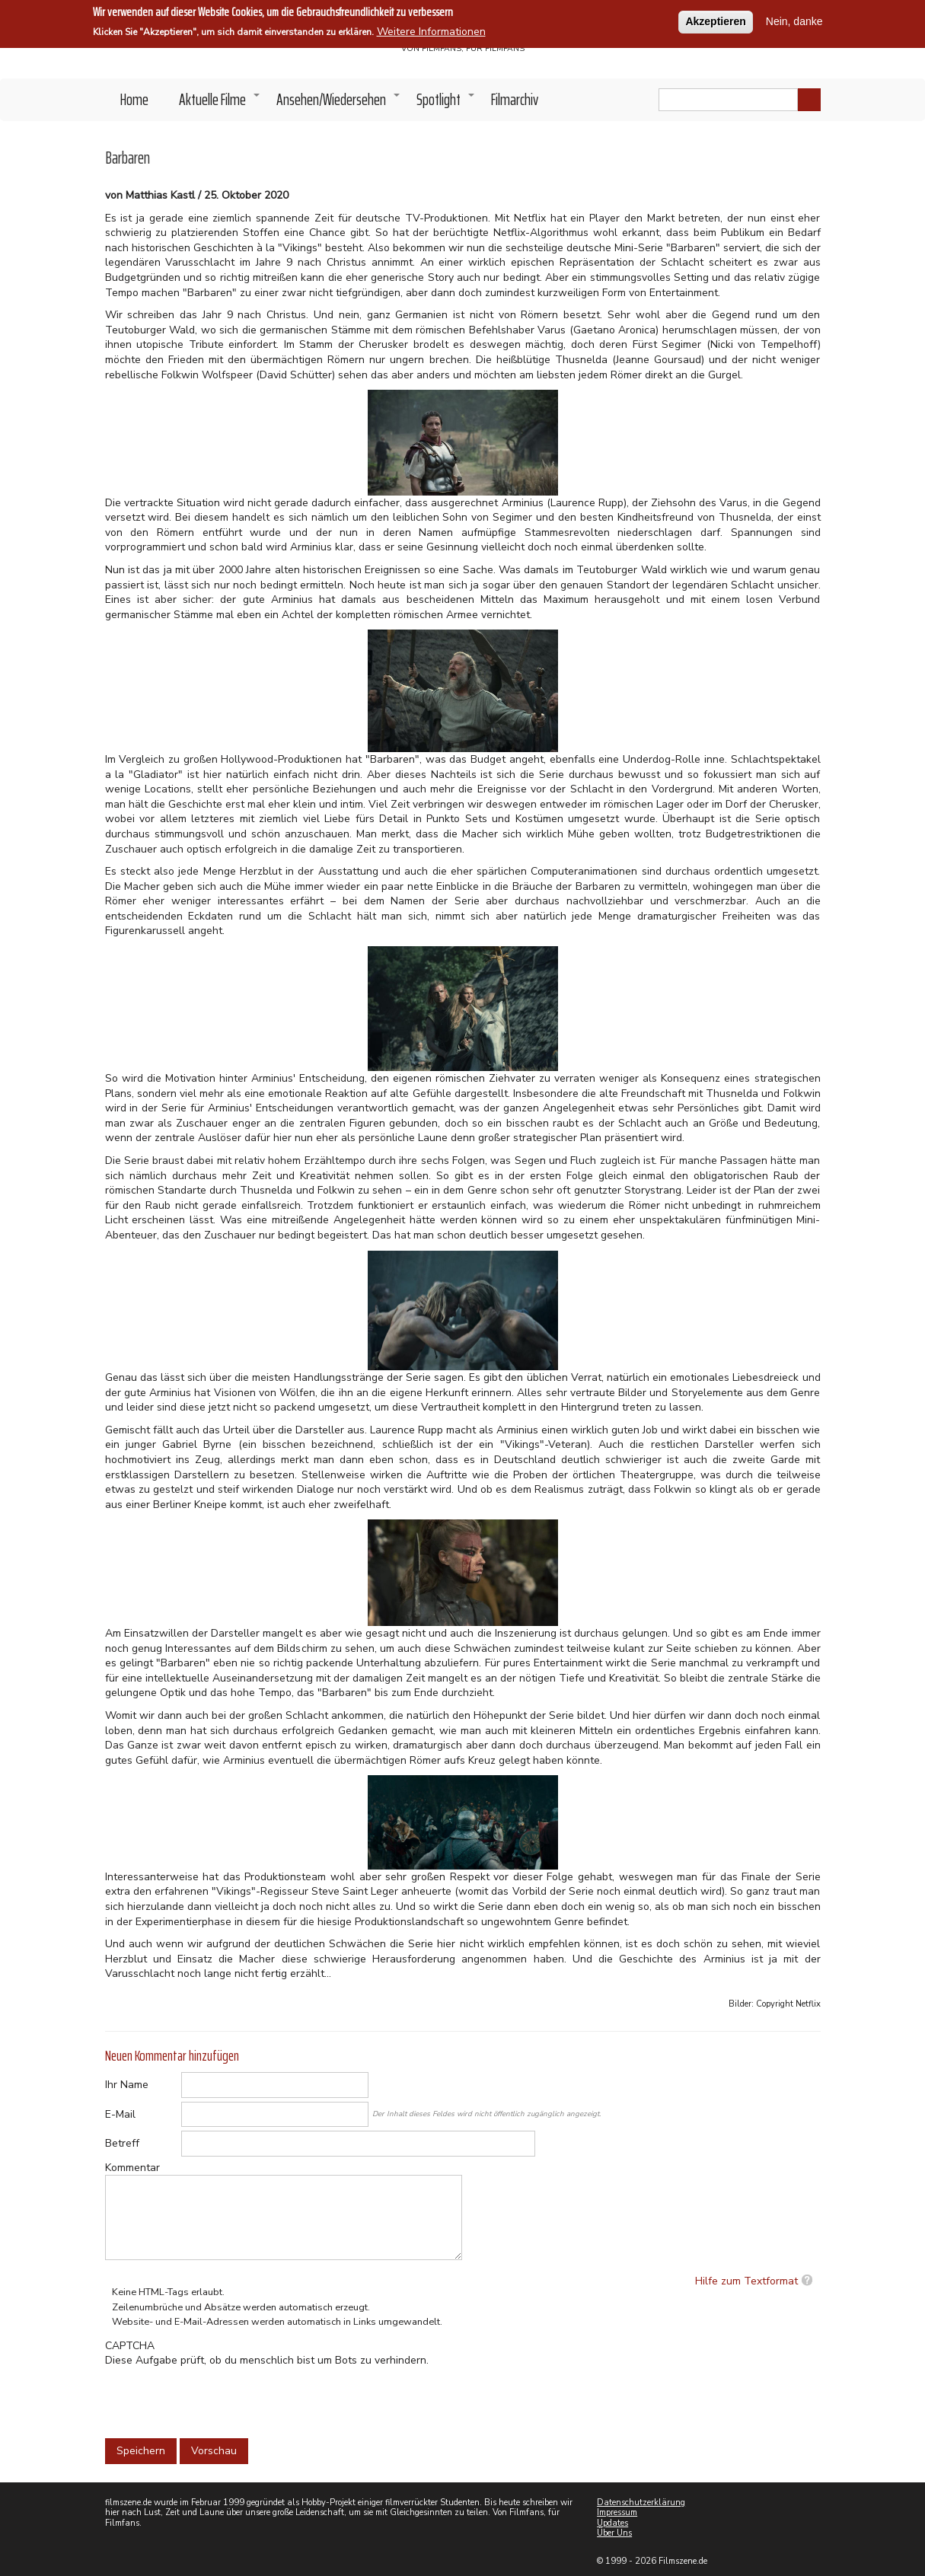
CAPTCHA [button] (130, 2345)
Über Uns (614, 2533)
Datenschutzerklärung (641, 2502)
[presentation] (221, 2398)
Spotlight (446, 103)
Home (134, 99)
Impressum (617, 2512)
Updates (612, 2523)
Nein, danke (794, 21)
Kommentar (132, 2167)
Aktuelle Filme (220, 103)
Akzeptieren (715, 21)
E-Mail (120, 2114)
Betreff (122, 2143)
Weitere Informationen (431, 31)
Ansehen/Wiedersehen (338, 103)
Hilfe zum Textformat (746, 2281)
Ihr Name (126, 2084)
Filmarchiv (514, 99)
